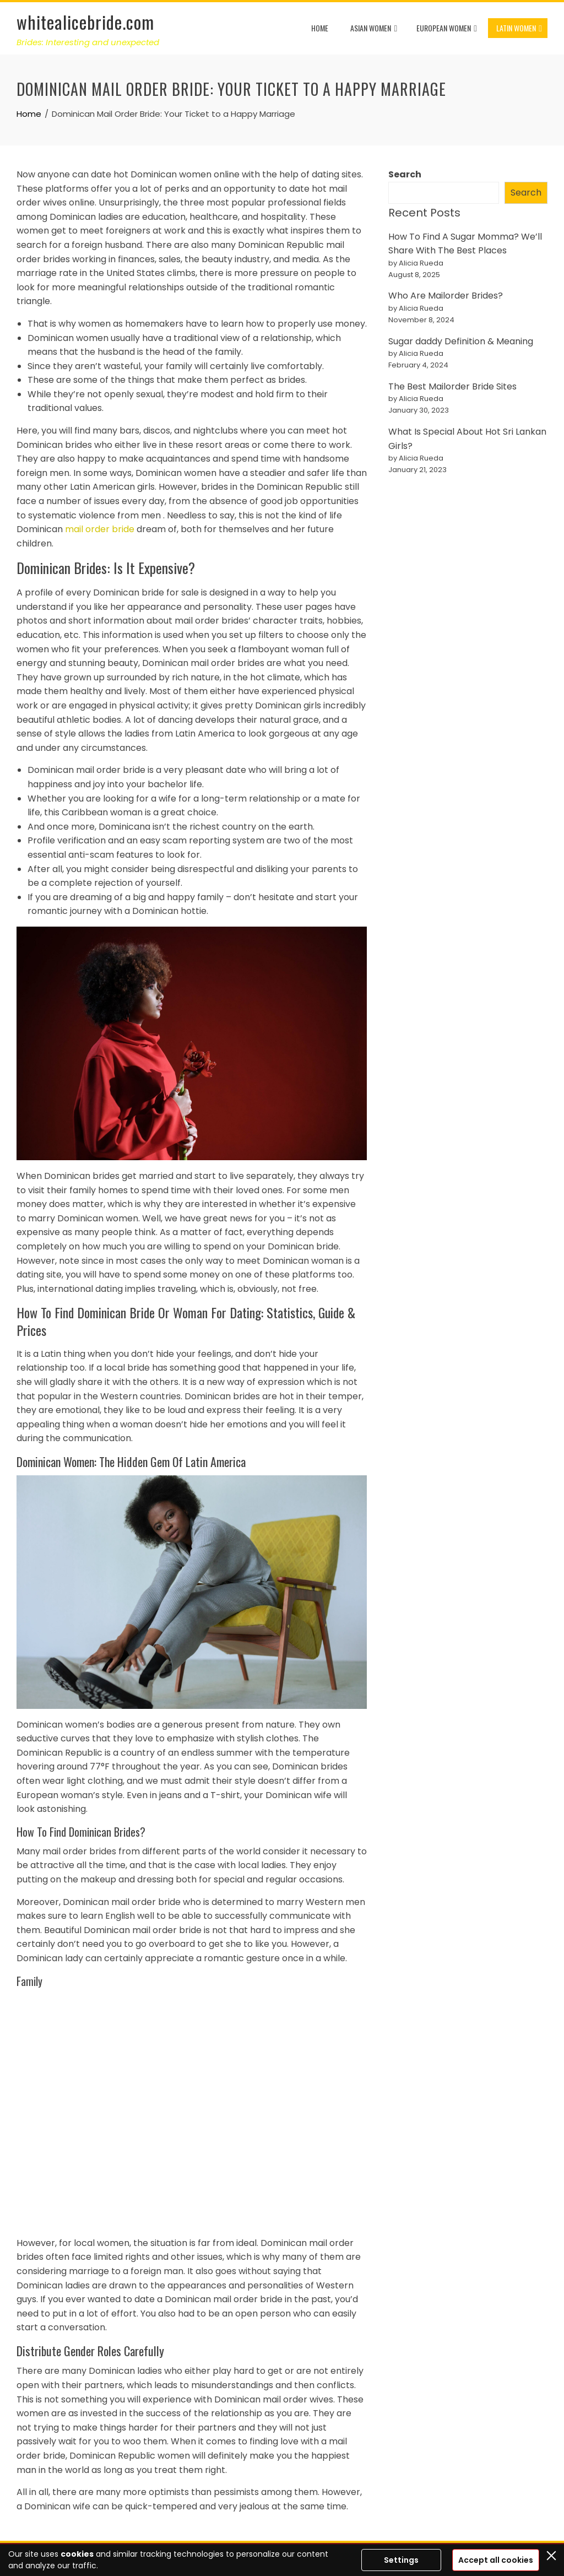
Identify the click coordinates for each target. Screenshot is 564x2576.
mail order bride (99, 529)
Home (319, 28)
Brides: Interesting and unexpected (88, 42)
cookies (77, 2553)
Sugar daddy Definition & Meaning (460, 341)
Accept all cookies (495, 2560)
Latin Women (519, 28)
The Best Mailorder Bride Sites (452, 386)
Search (404, 174)
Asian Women (373, 28)
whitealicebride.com (85, 22)
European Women (446, 28)
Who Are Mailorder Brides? (445, 295)
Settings (401, 2560)
